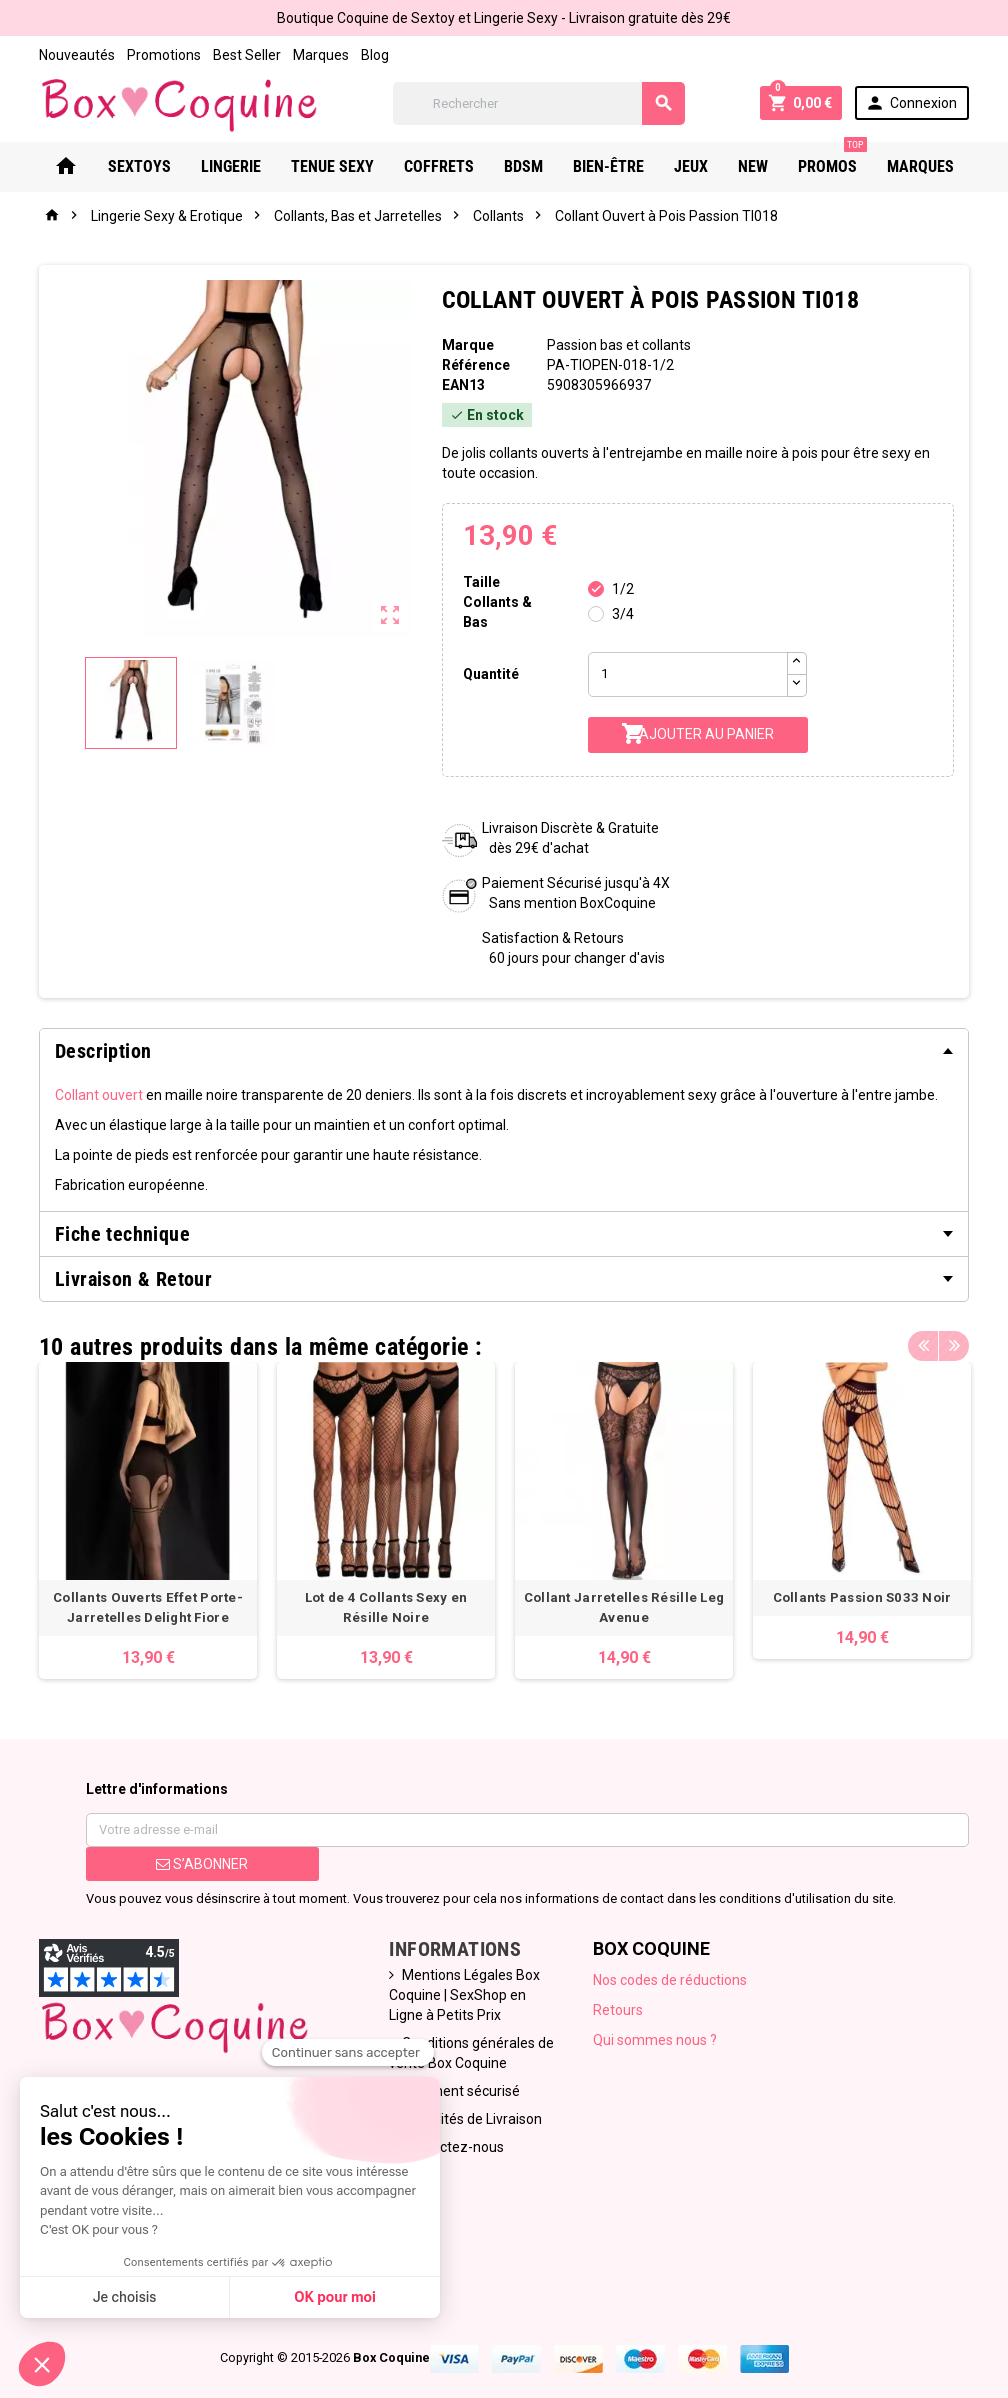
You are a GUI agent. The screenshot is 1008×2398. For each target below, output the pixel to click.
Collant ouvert (99, 1095)
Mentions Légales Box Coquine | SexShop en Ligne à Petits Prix (464, 1995)
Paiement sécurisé (461, 2091)
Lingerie (231, 166)
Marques (321, 55)
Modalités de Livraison (472, 2119)
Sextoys (139, 166)
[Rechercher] (538, 103)
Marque (468, 345)
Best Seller (247, 55)
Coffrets (439, 166)
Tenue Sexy (332, 166)
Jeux (691, 166)
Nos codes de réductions (670, 1980)
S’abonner (202, 1864)
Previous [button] (923, 1342)
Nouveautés (77, 55)
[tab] (504, 1051)
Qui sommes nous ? (655, 2040)
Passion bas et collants (619, 345)
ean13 (463, 385)
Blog (375, 55)
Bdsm (523, 166)
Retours (618, 2010)
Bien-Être (608, 166)
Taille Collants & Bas (497, 602)
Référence (476, 365)
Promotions (164, 55)
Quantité (491, 674)
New (753, 166)
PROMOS (832, 159)
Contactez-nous (453, 2147)
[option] (148, 1520)
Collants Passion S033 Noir (862, 1597)
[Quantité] (688, 674)
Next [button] (954, 1342)
